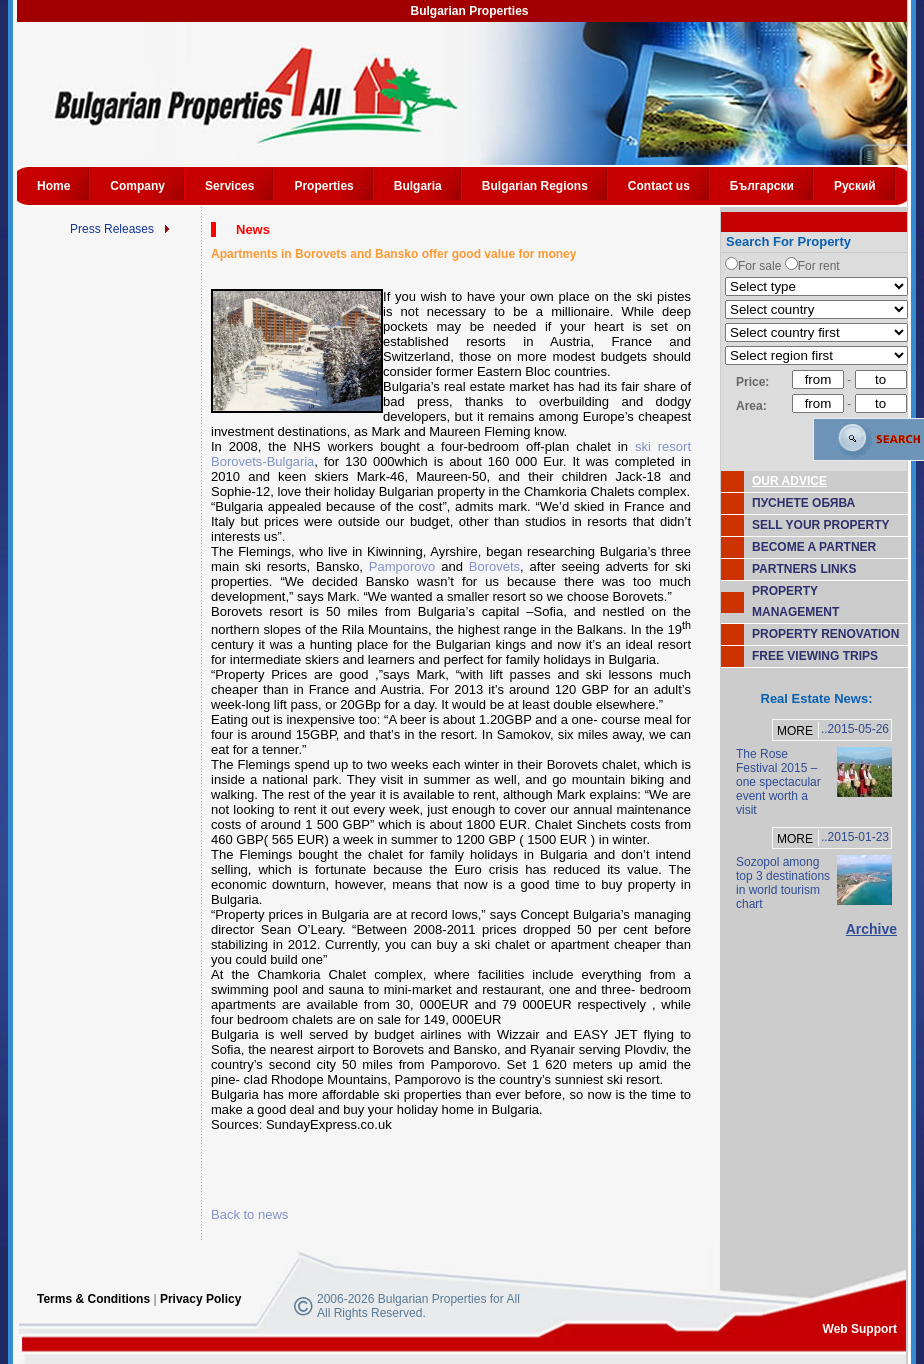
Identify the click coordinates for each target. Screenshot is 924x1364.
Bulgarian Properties (469, 11)
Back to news (249, 1214)
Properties (323, 186)
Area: (751, 406)
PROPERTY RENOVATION (825, 634)
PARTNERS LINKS (804, 569)
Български (762, 186)
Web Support (860, 1329)
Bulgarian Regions (535, 186)
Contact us (659, 186)
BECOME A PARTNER (814, 547)
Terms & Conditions (93, 1299)
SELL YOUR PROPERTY (821, 525)
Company (137, 186)
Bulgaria (418, 186)
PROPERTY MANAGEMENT (795, 601)
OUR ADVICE (789, 481)
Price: (752, 382)
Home (53, 186)
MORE (795, 731)
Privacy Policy (200, 1299)
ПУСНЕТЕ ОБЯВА (803, 503)
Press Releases (112, 229)
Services (229, 186)
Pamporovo (402, 566)
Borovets (494, 566)
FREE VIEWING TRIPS (815, 656)
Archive (871, 929)
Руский (855, 186)
